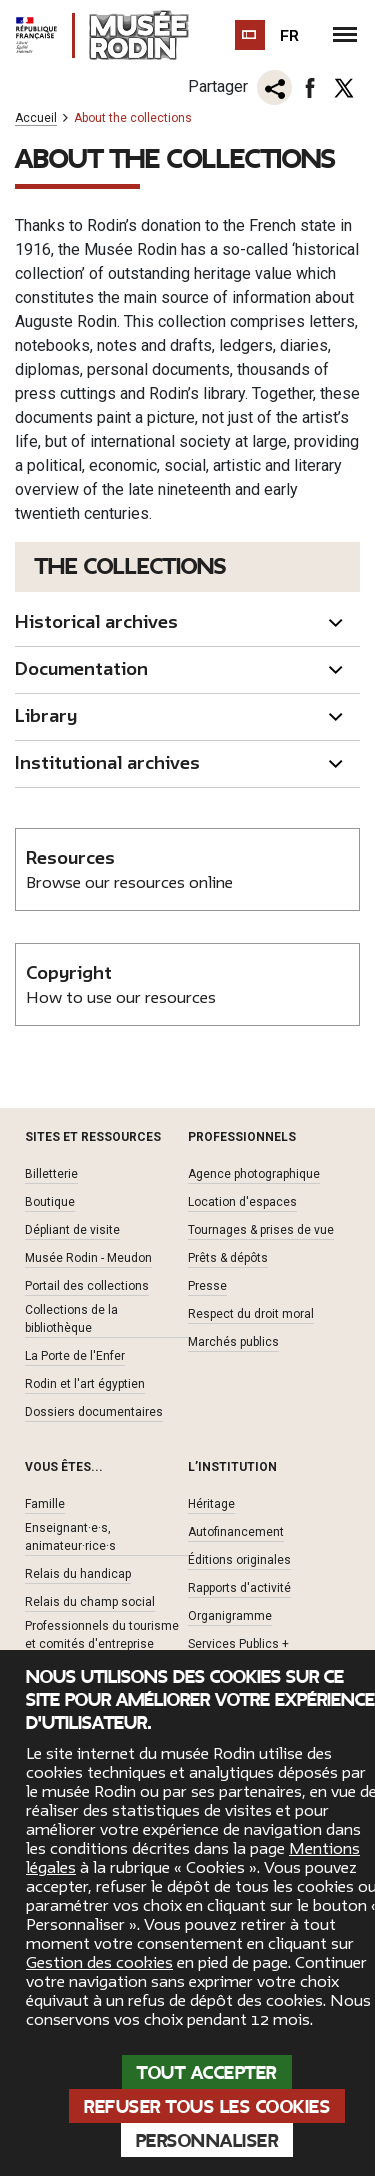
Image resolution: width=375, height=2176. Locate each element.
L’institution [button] (232, 1467)
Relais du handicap (78, 1574)
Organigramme (230, 1616)
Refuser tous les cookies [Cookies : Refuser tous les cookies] (207, 2107)
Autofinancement (236, 1532)
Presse (207, 1286)
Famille (45, 1504)
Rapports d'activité (239, 1588)
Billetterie (51, 1174)
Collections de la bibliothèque (71, 1319)
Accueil (36, 118)
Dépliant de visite (72, 1230)
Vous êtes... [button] (64, 1467)
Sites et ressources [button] (93, 1137)
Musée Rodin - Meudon (88, 1258)
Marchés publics (233, 1342)
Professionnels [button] (242, 1137)
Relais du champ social (90, 1602)
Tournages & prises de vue (261, 1230)
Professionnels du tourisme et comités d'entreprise (102, 1635)
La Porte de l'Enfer (75, 1356)
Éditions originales (239, 1560)
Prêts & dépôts (228, 1258)
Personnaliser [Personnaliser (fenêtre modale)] (207, 2141)
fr (289, 36)
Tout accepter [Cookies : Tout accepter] (207, 2073)
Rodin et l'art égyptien (85, 1384)
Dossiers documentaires (94, 1412)
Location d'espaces (242, 1202)
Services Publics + (238, 1644)
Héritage (211, 1504)
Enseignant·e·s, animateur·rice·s (70, 1537)
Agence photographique (254, 1174)
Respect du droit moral (251, 1314)
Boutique (50, 1202)
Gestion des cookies (99, 1963)
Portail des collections (87, 1286)
